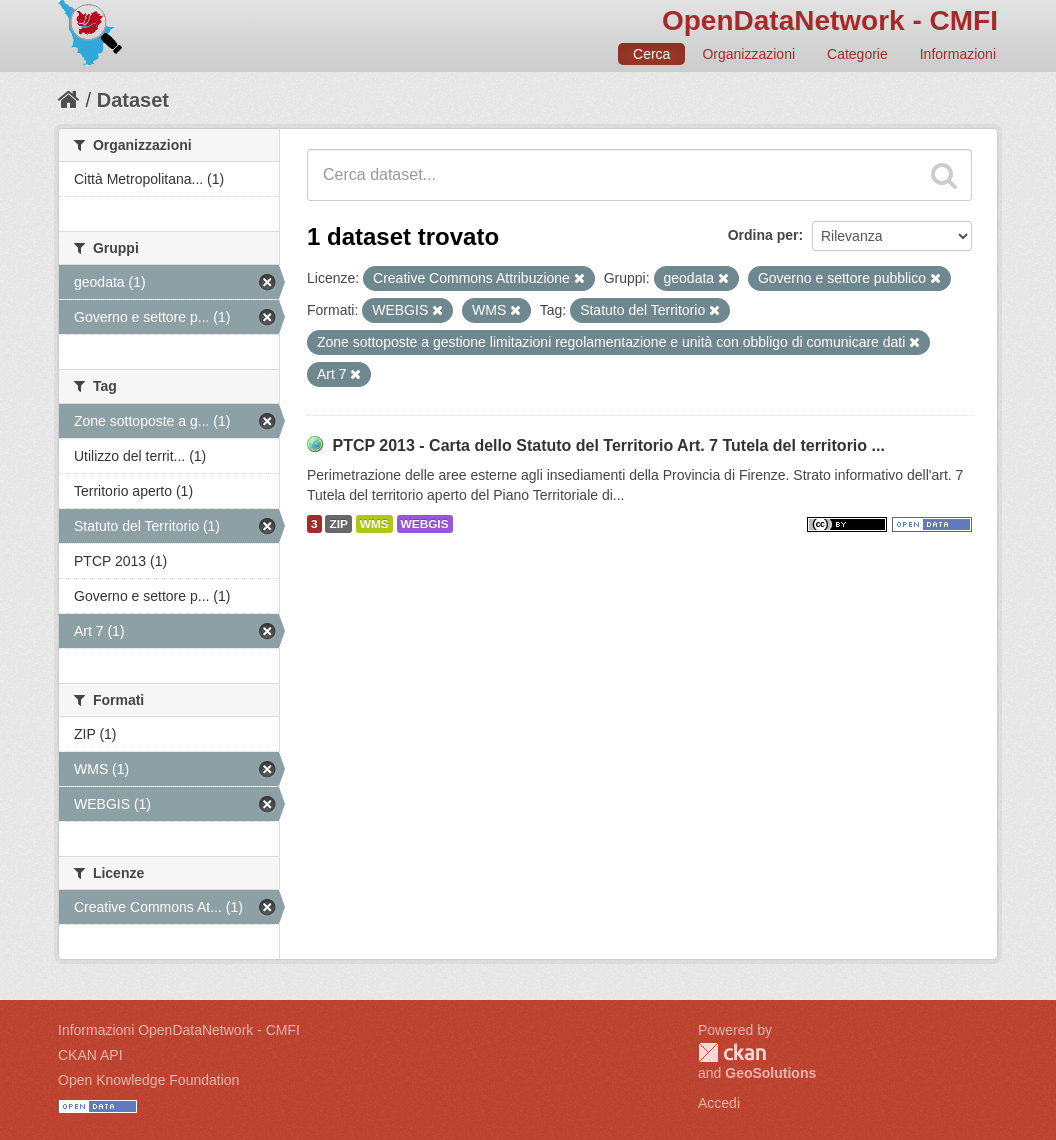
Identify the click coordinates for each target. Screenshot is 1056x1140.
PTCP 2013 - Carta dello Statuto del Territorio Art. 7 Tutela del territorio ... (608, 445)
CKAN (732, 1052)
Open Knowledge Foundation (148, 1080)
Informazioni (958, 54)
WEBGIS (425, 524)
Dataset (133, 100)
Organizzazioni (748, 54)
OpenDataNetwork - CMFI (830, 20)
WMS (374, 524)
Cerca (651, 54)
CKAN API (90, 1055)
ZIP (338, 524)
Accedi (719, 1103)
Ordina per (763, 235)
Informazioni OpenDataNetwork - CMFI (179, 1030)
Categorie (857, 54)
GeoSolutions (770, 1073)
